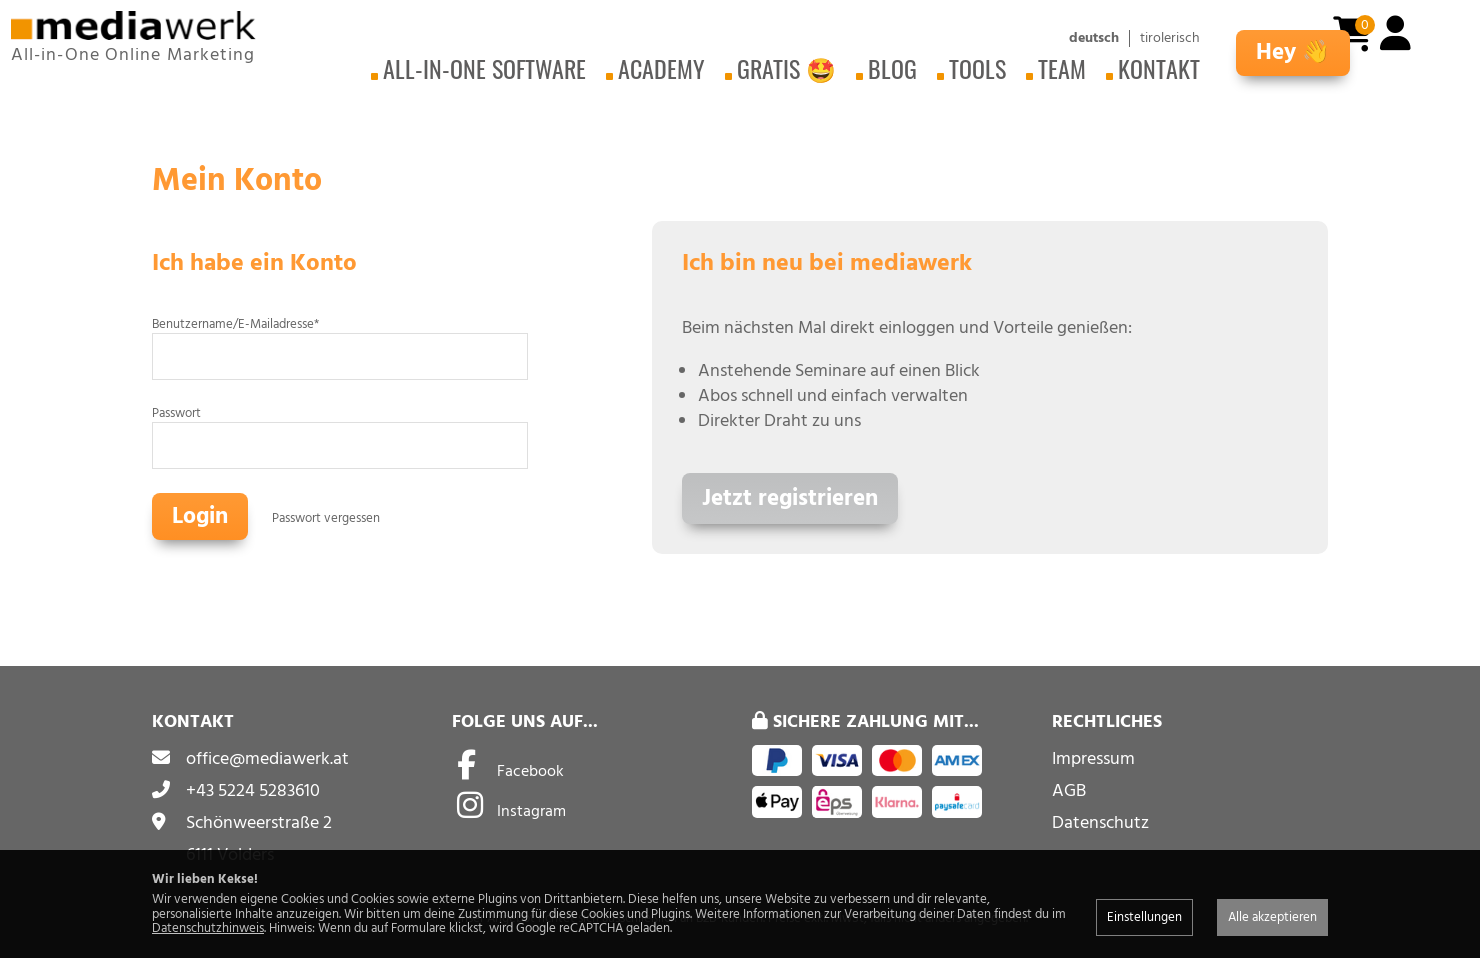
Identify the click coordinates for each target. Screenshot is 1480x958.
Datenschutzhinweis (208, 928)
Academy (661, 68)
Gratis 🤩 (786, 68)
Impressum (1093, 758)
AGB (1069, 790)
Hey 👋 (1293, 52)
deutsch (1094, 38)
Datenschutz (1100, 822)
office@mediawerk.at (267, 758)
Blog (892, 68)
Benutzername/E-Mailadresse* (235, 324)
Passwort (176, 413)
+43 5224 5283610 (253, 790)
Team (1062, 68)
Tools (977, 68)
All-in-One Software (484, 68)
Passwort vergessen (326, 518)
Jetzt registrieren (790, 498)
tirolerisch (1170, 38)
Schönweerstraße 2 (259, 822)
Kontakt (1159, 68)
